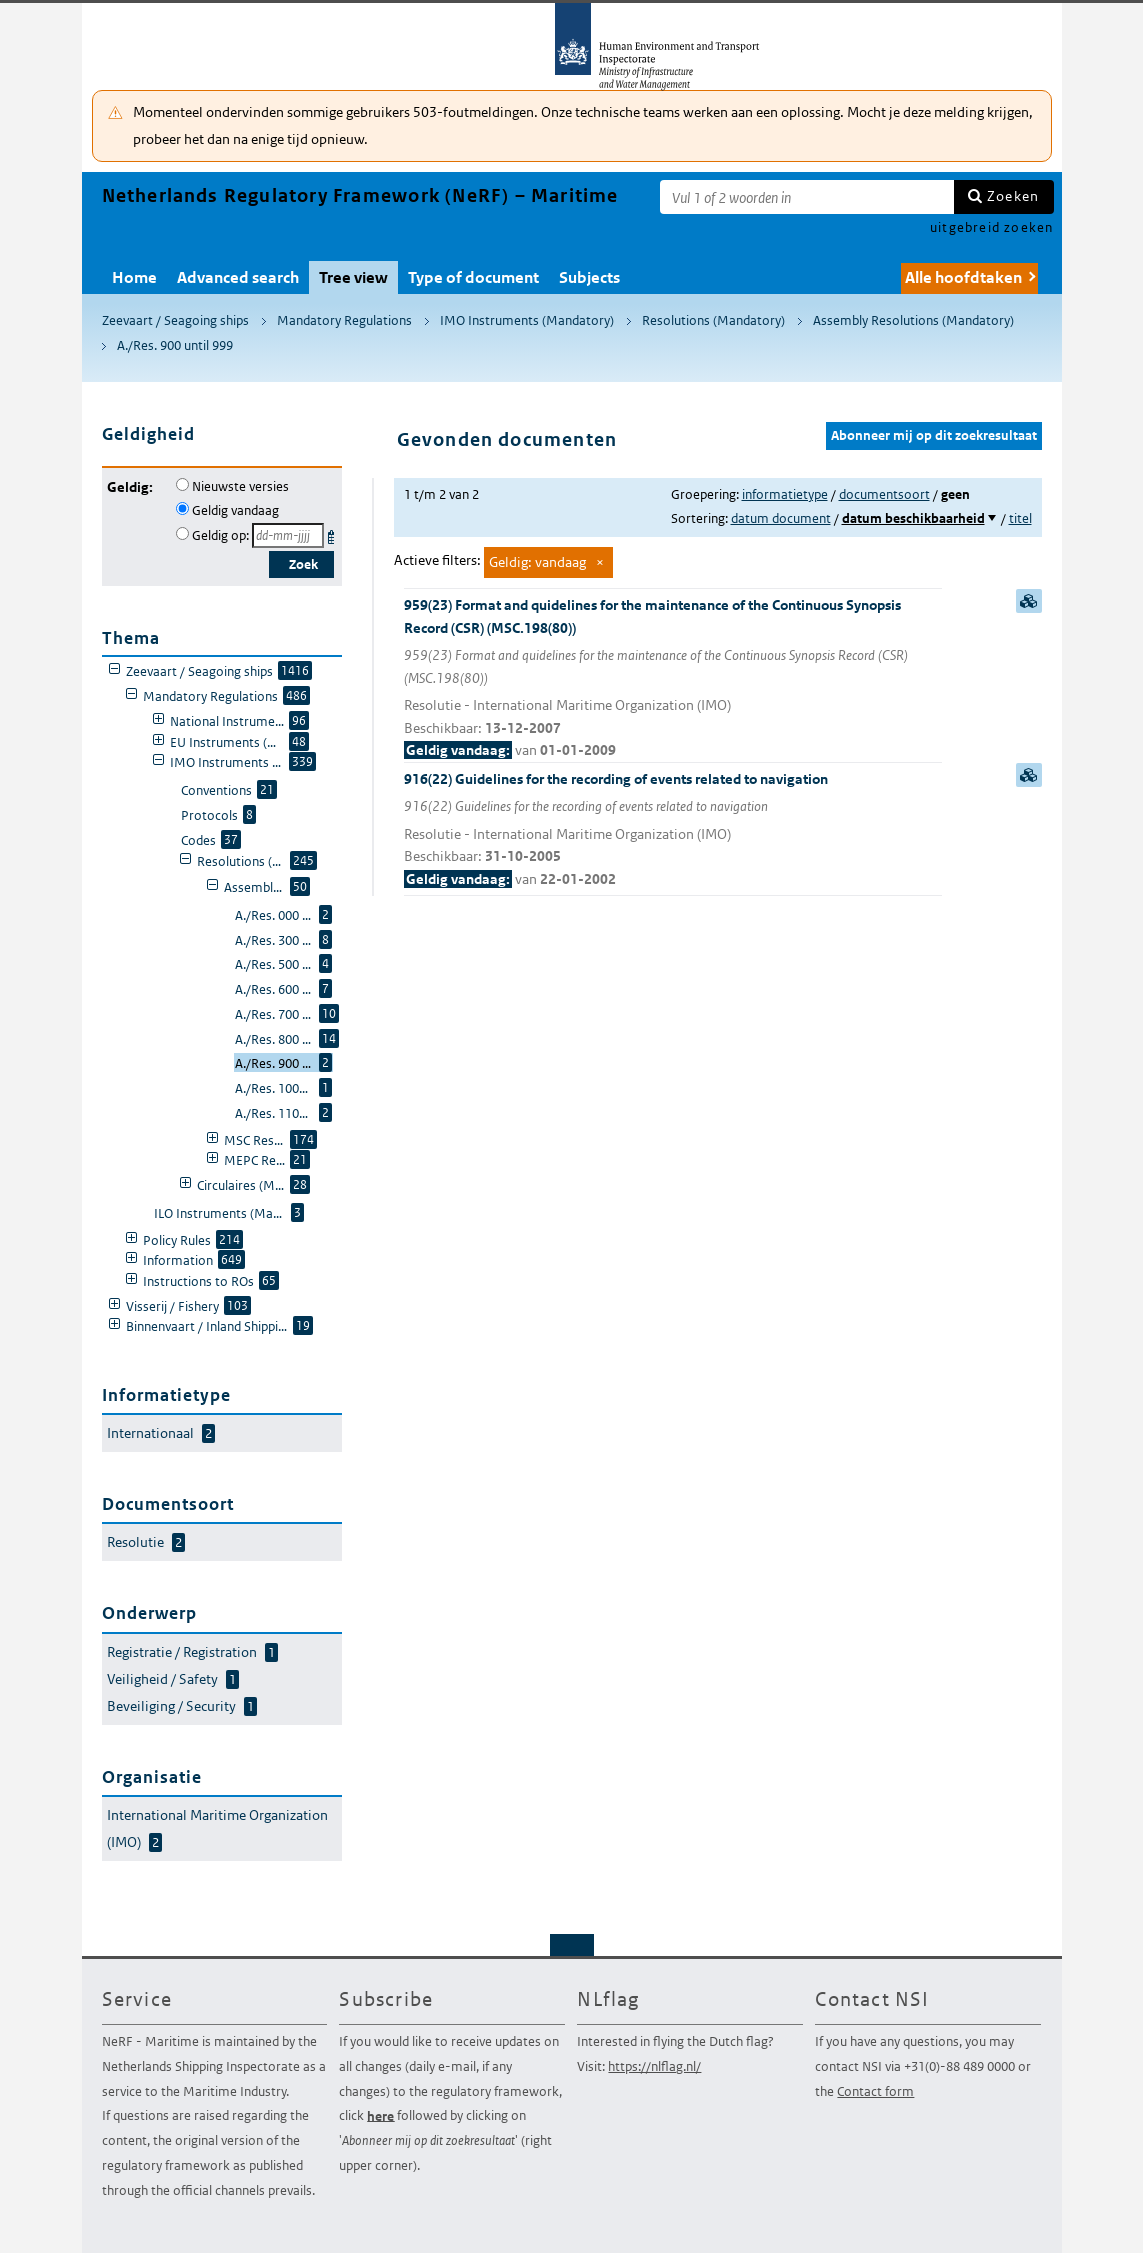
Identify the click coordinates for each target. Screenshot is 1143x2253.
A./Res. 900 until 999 (175, 345)
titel (1020, 518)
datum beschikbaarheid (913, 518)
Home (134, 277)
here (380, 2115)
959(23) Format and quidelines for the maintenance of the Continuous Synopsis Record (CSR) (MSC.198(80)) (673, 679)
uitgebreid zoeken (991, 227)
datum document (781, 518)
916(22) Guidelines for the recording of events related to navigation (673, 830)
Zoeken (1013, 196)
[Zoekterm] (807, 197)
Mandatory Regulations (344, 320)
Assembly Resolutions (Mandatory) (913, 320)
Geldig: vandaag (537, 562)
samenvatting (1029, 601)
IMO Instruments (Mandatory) (527, 320)
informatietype (785, 494)
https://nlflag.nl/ (654, 2066)
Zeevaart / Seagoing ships (175, 320)
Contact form (875, 2091)
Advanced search (238, 277)
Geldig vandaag (235, 510)
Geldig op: (220, 535)
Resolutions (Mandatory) (713, 320)
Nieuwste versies (240, 486)
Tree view (353, 277)
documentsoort (884, 494)
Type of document (473, 277)
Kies (333, 533)
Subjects (589, 277)
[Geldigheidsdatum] (288, 535)
